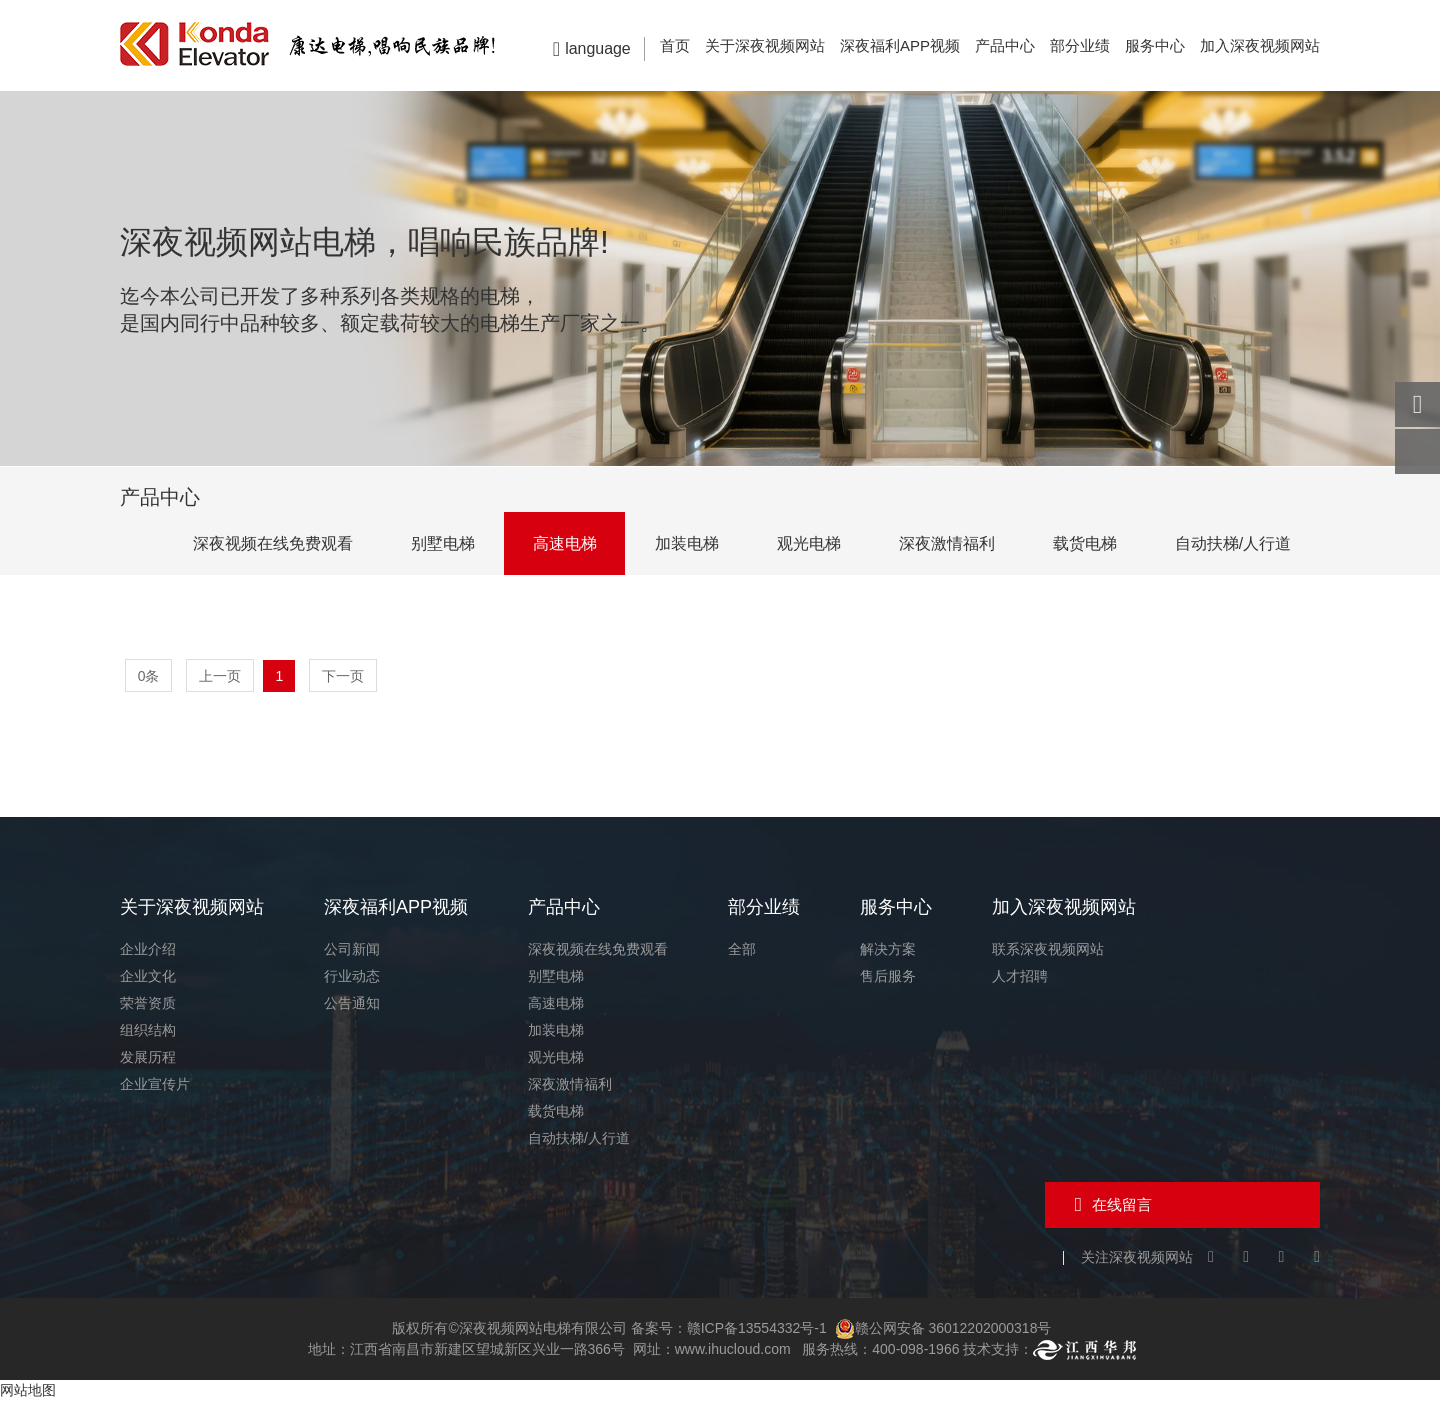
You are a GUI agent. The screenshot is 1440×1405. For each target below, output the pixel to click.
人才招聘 (1020, 979)
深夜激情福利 (942, 543)
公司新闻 (352, 952)
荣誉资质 (148, 1006)
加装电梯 (678, 543)
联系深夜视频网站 (1048, 952)
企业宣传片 (155, 1087)
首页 (675, 45)
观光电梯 (802, 543)
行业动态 (352, 979)
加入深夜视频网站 (1260, 45)
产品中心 (1005, 45)
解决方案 (888, 952)
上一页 (221, 676)
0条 (149, 676)
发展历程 (148, 1060)
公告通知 (352, 1006)
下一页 (344, 676)
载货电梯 (1082, 543)
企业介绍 (148, 952)
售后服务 (888, 979)
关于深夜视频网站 (765, 45)
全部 (742, 952)
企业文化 (148, 979)
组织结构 (148, 1033)
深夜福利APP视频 (900, 45)
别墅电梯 (430, 543)
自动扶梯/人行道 (1232, 543)
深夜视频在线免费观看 (258, 543)
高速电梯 (554, 543)
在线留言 (1121, 1207)
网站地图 (28, 1394)
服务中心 (1155, 45)
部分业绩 (1080, 45)
